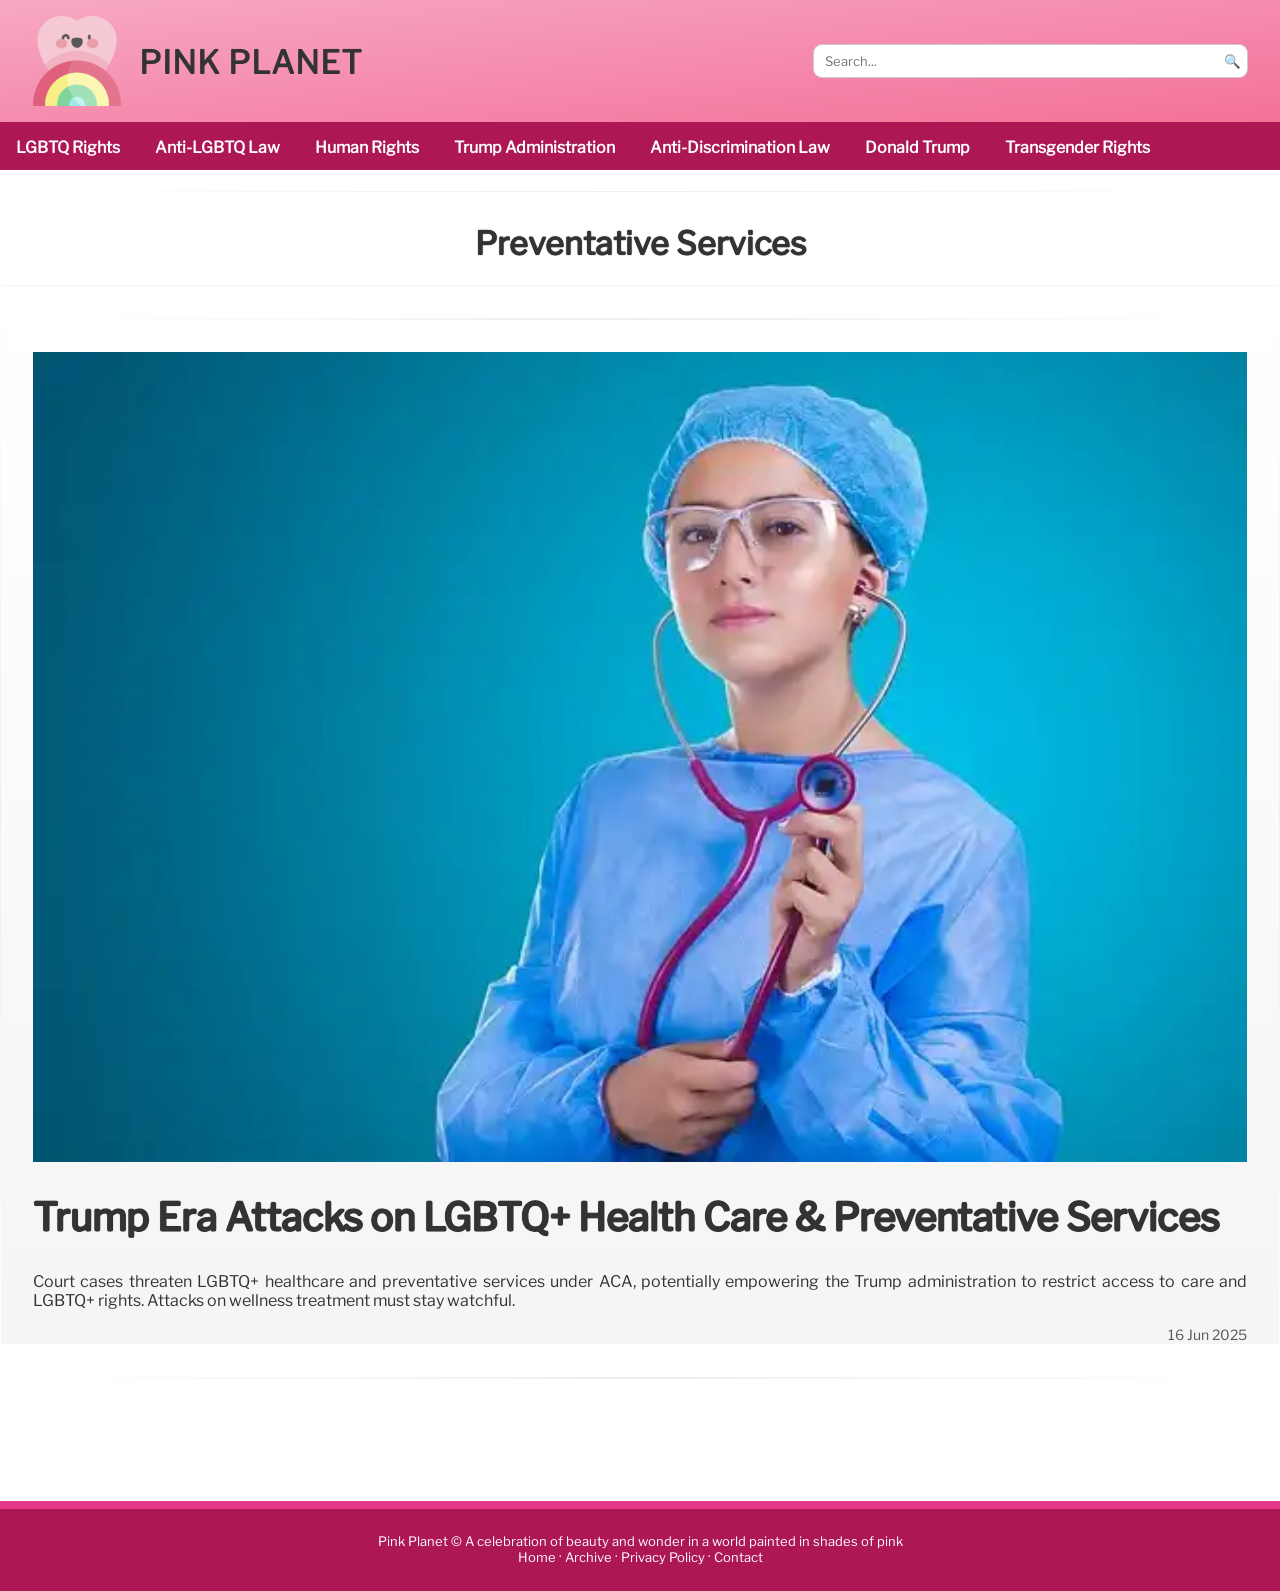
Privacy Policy (663, 1557)
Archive (588, 1557)
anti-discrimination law (740, 147)
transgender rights (1077, 147)
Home (537, 1557)
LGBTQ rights (68, 147)
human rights (367, 147)
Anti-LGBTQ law (217, 147)
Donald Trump (917, 147)
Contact (738, 1557)
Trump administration (534, 147)
